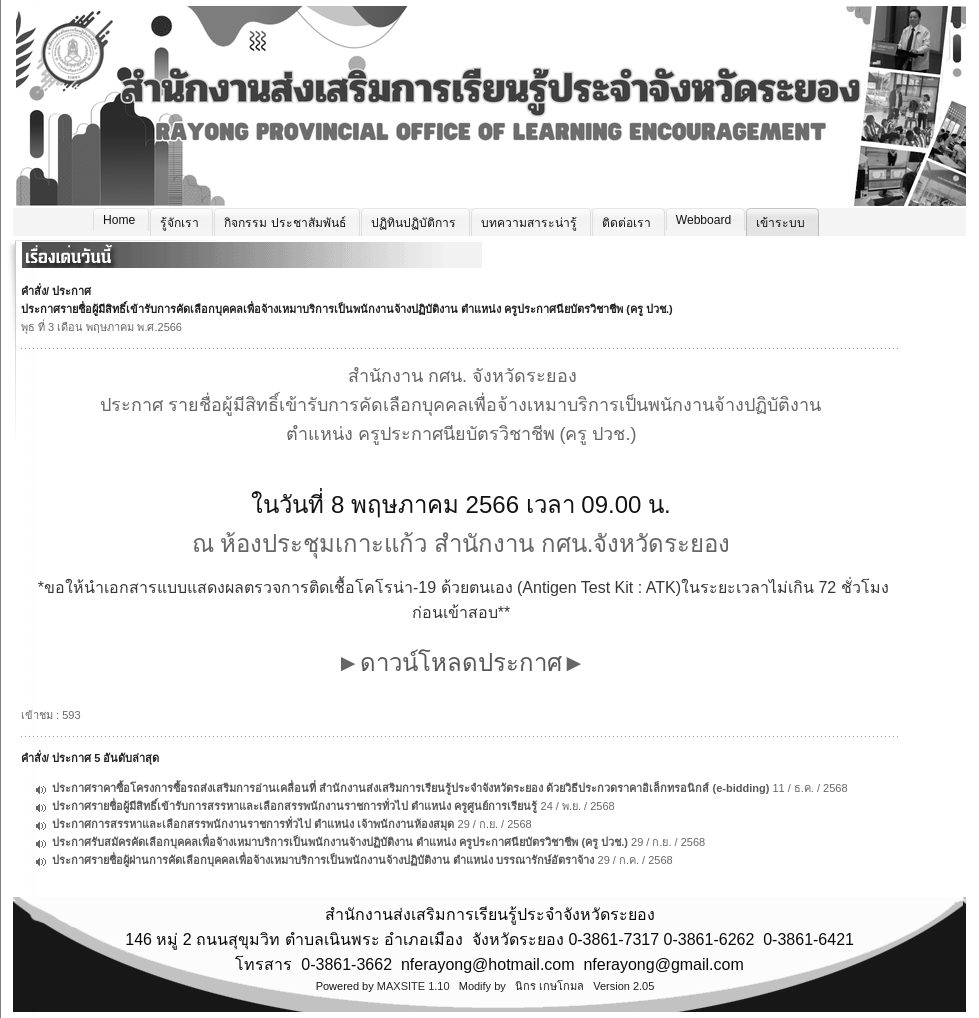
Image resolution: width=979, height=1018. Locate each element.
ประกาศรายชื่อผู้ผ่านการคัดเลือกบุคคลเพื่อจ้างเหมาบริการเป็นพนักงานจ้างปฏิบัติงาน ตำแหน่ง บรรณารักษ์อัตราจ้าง (323, 860)
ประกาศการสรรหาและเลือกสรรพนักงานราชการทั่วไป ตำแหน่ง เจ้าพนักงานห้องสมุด (253, 824)
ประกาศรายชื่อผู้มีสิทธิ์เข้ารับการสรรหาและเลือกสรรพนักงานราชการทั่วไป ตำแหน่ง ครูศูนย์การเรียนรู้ (294, 806)
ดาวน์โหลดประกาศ (461, 662)
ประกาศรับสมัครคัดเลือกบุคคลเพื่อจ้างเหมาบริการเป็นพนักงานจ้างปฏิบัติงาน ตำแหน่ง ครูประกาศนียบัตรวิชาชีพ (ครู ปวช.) (340, 842)
